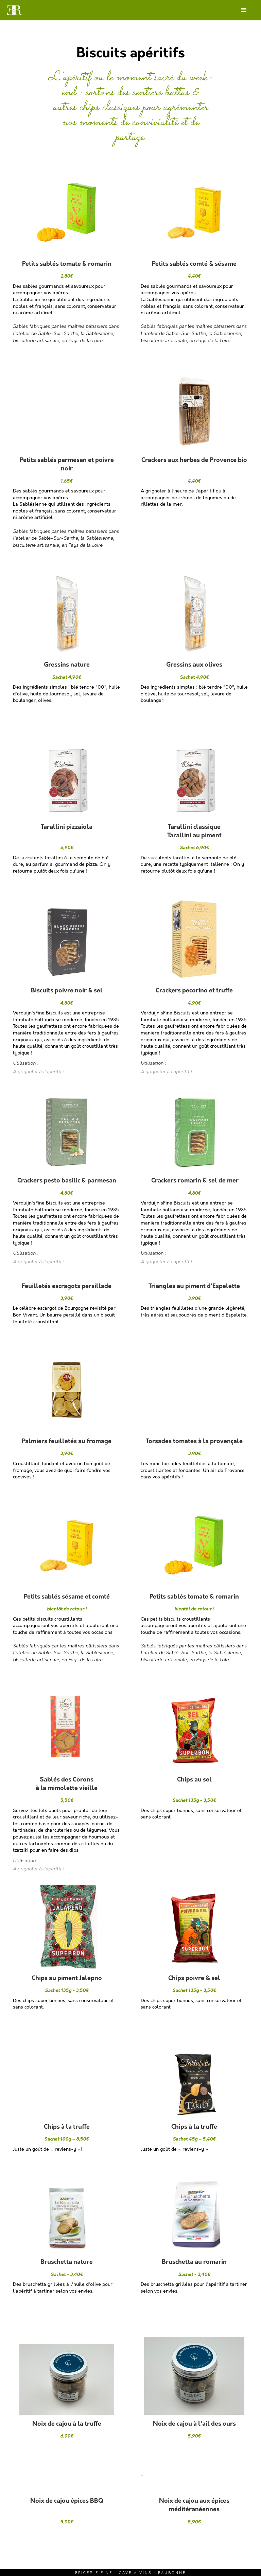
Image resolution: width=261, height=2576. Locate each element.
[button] (244, 10)
